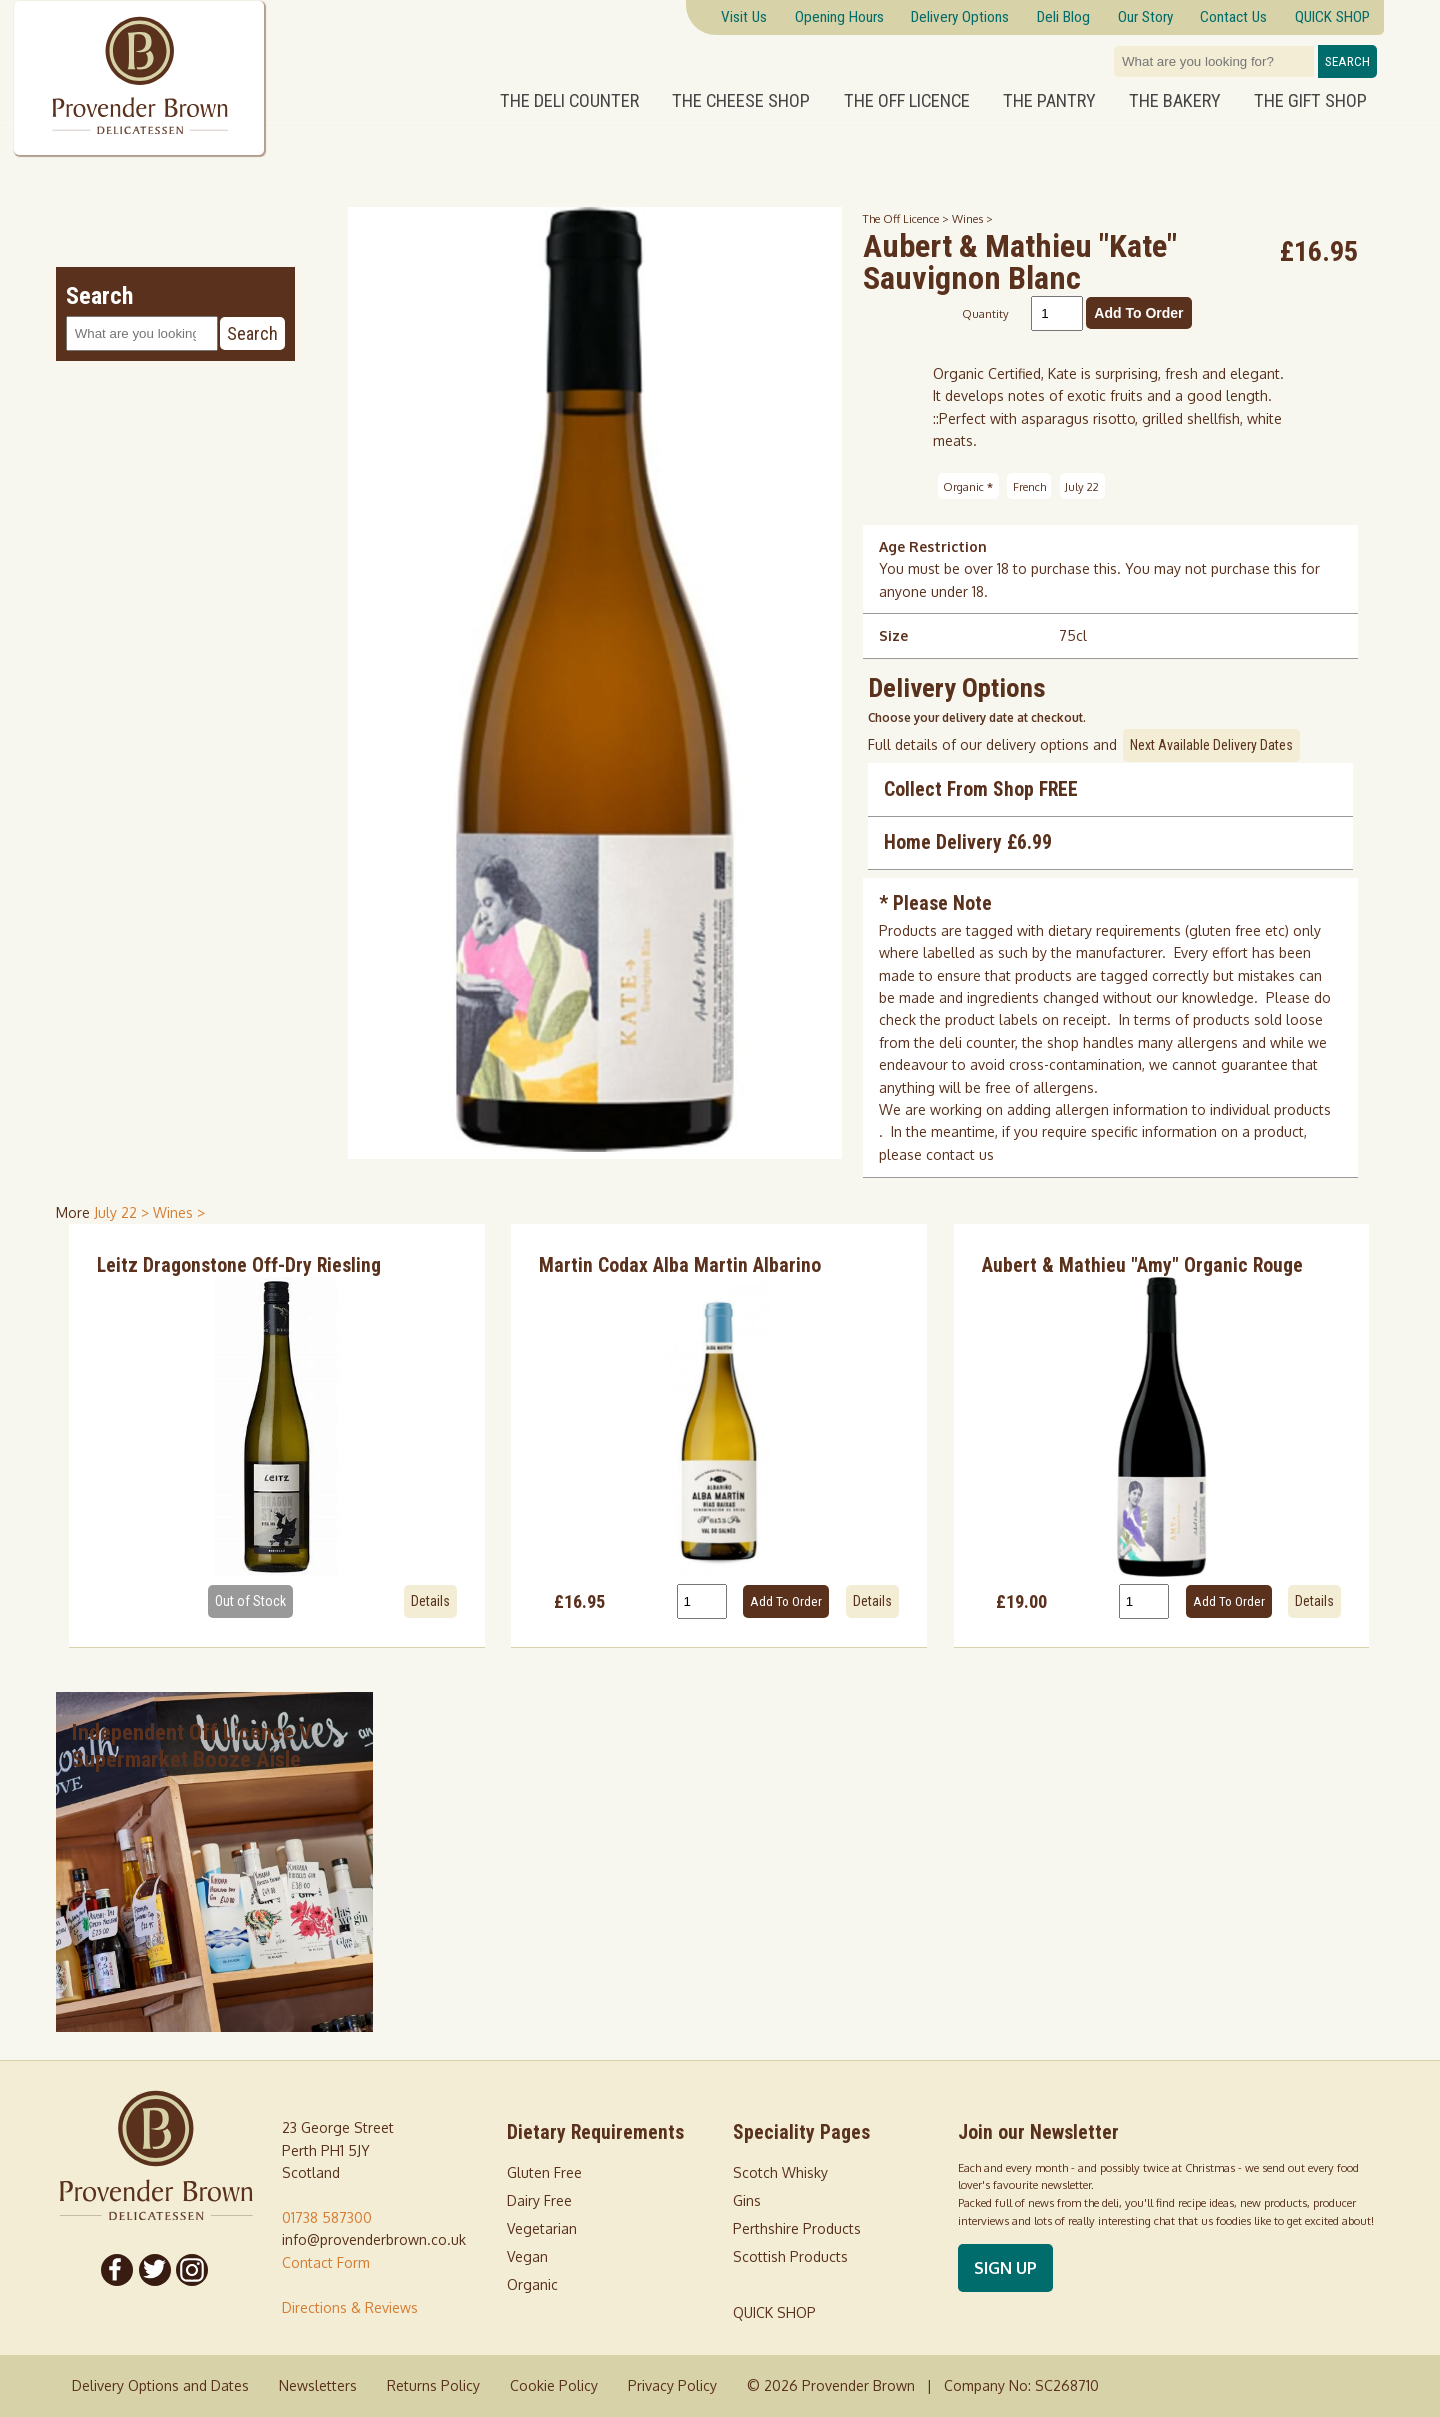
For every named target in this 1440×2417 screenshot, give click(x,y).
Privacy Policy (672, 2385)
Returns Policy (433, 2385)
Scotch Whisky (780, 2172)
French (1029, 486)
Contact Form (326, 2262)
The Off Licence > (907, 218)
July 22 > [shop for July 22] (123, 1212)
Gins (747, 2200)
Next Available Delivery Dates (1211, 745)
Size (893, 635)
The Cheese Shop (741, 101)
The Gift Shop (1310, 101)
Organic (968, 486)
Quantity (985, 313)
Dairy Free (539, 2200)
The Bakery (1175, 101)
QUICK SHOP (774, 2312)
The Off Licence (907, 101)
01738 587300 (327, 2217)
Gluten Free (544, 2172)
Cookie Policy (554, 2385)
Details (430, 1601)
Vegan (527, 2256)
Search (1347, 61)
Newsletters (318, 2385)
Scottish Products (790, 2256)
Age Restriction (933, 546)
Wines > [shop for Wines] (179, 1212)
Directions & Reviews (350, 2307)
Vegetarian (542, 2228)
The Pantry (1049, 101)
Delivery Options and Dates (160, 2385)
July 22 (1082, 486)
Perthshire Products (797, 2228)
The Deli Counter (569, 101)
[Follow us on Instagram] (193, 2270)
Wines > (972, 218)
